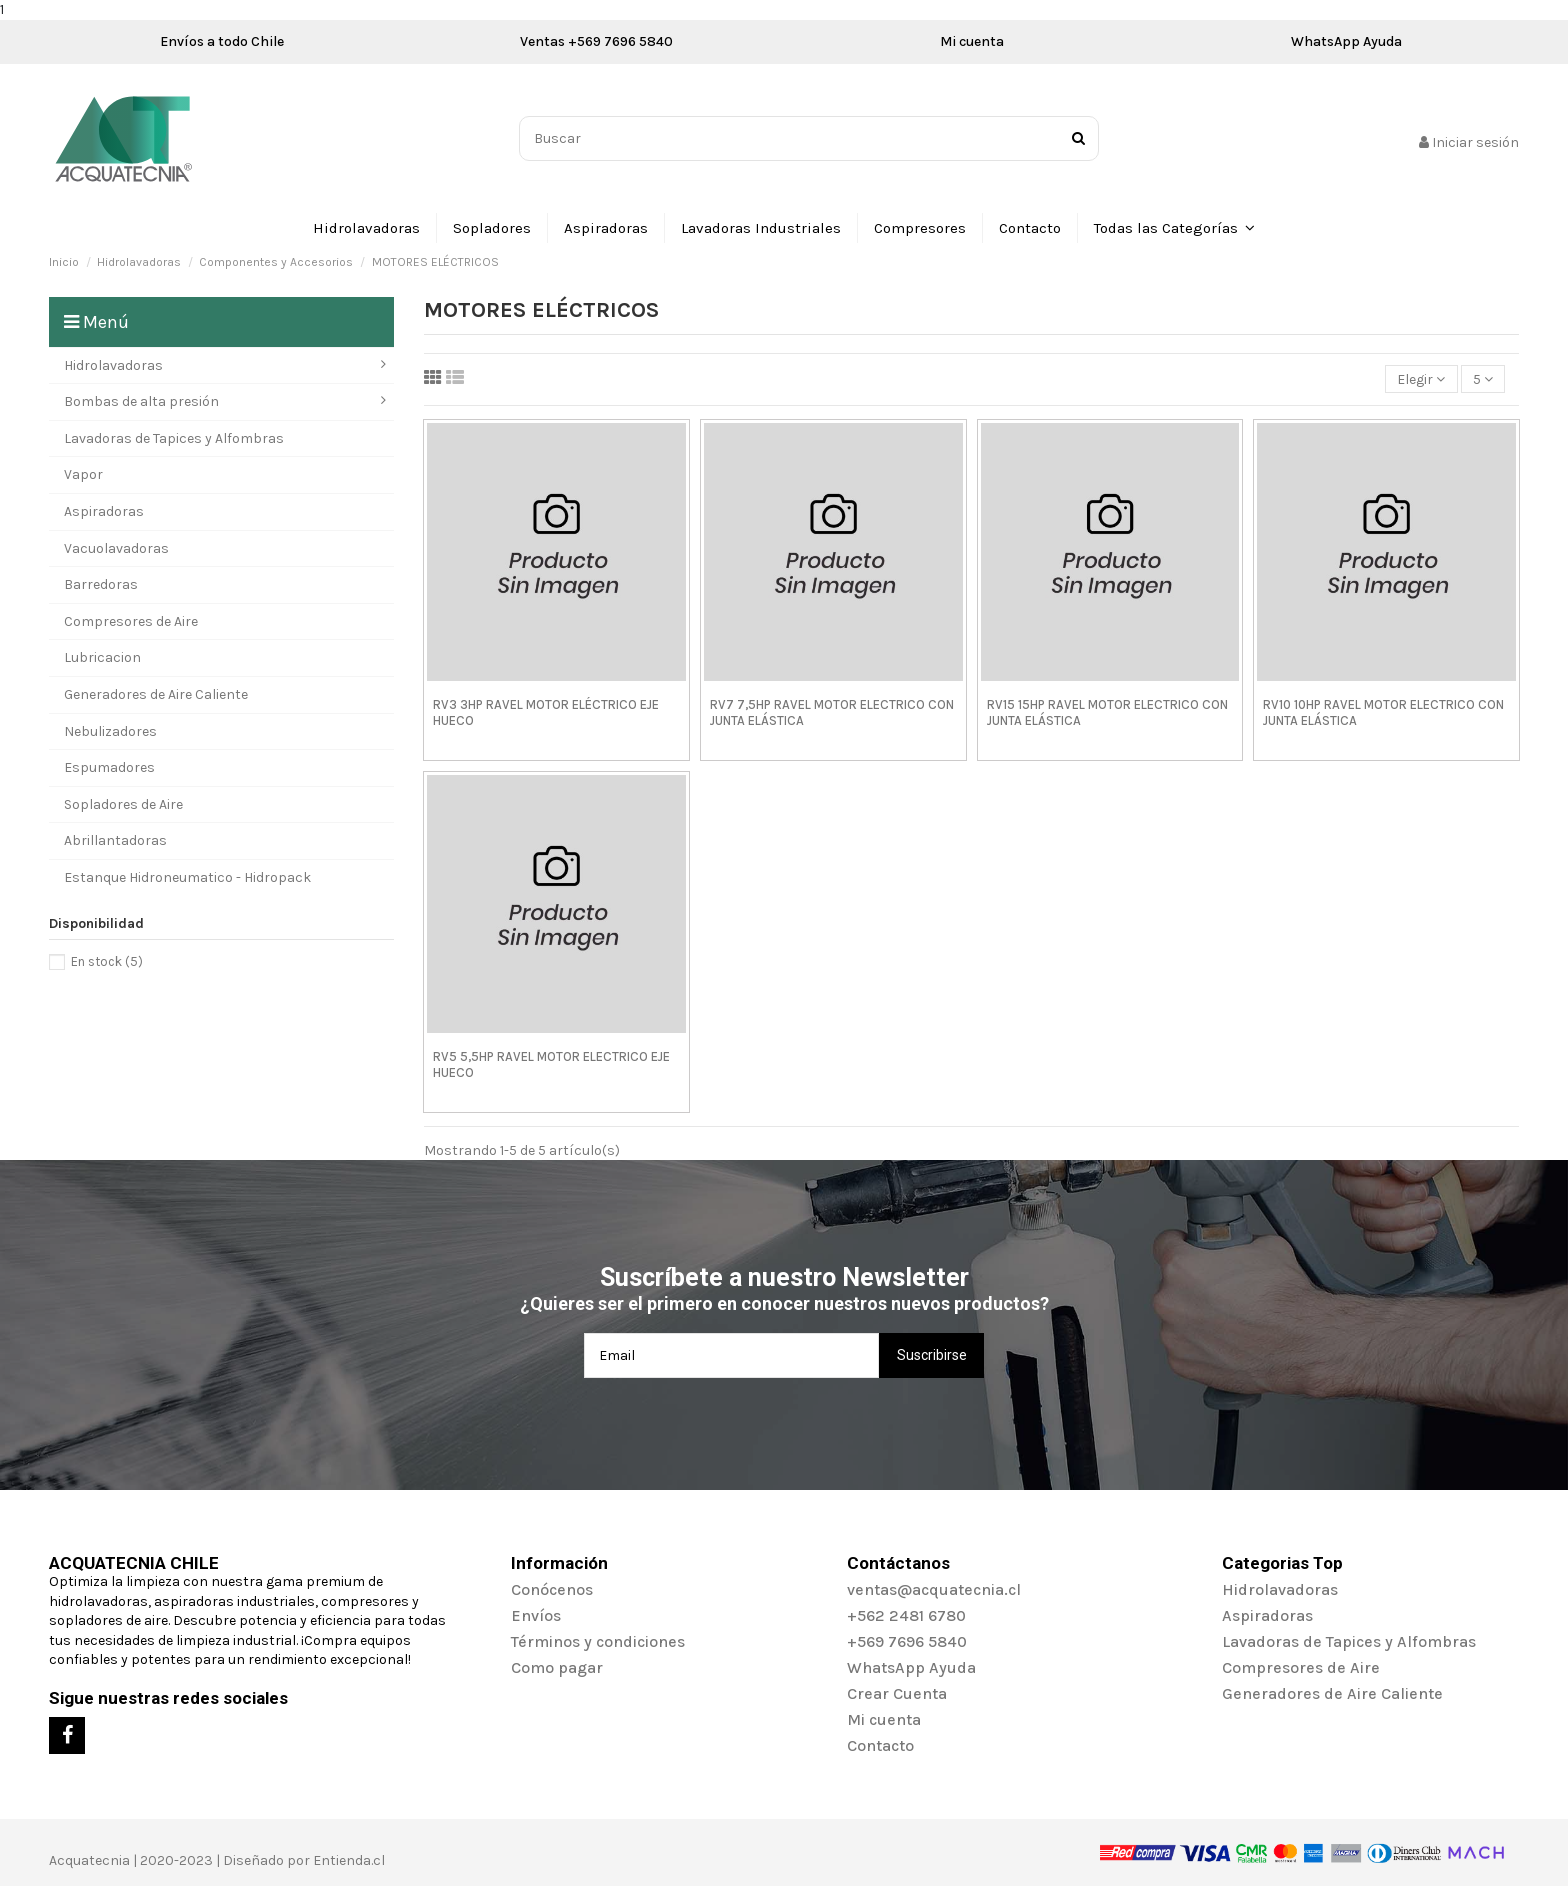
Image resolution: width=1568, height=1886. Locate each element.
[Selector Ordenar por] (1421, 379)
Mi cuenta (972, 41)
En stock (107, 961)
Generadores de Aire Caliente (1332, 1693)
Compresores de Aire (1301, 1667)
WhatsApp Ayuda (1346, 41)
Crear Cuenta (897, 1693)
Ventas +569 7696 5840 (596, 41)
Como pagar (557, 1667)
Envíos (536, 1615)
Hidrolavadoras (1280, 1589)
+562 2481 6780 (906, 1615)
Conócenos (552, 1589)
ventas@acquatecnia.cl (934, 1589)
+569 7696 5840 (907, 1641)
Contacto (880, 1745)
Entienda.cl (349, 1860)
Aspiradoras (1267, 1615)
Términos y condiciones (598, 1641)
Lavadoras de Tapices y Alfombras (1349, 1641)
